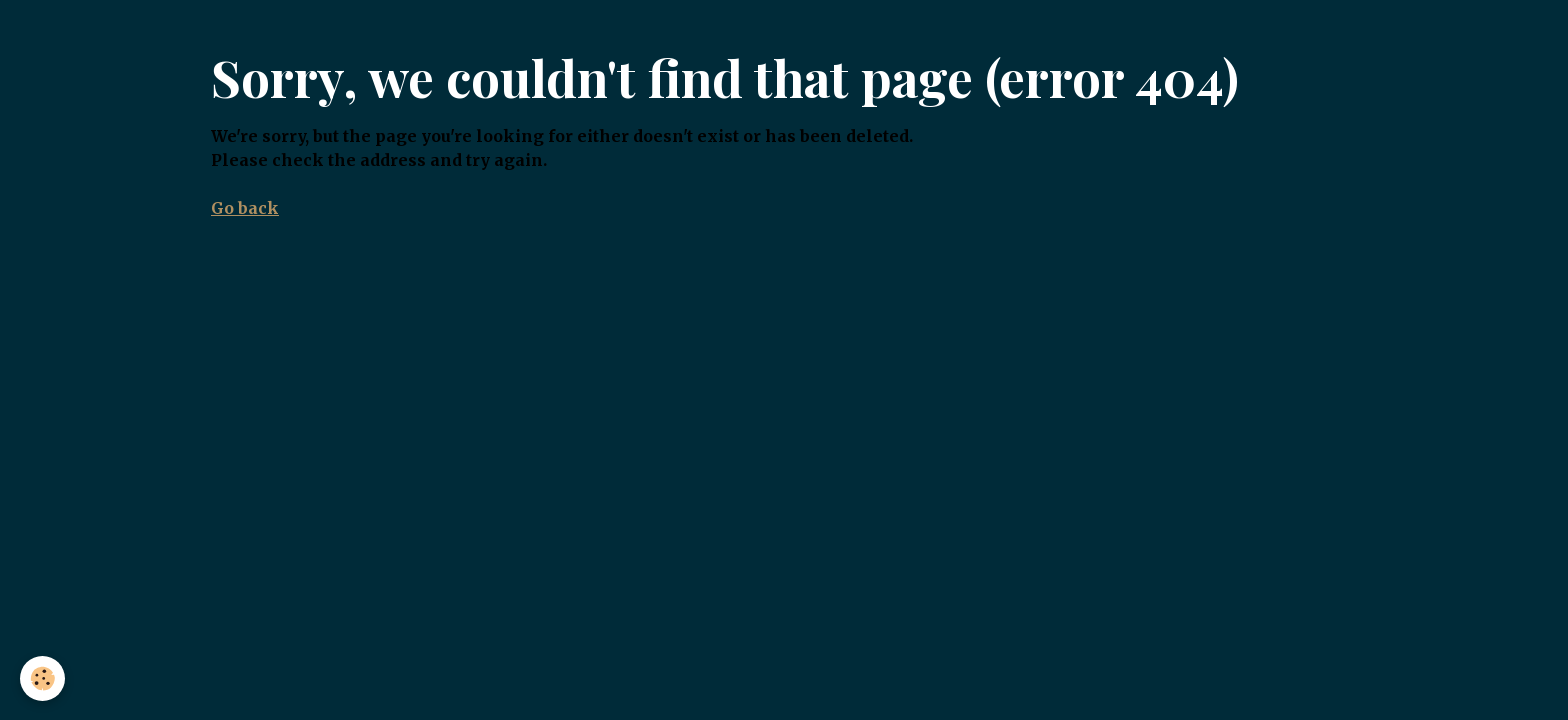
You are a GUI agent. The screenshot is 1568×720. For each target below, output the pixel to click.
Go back (245, 208)
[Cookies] (42, 678)
